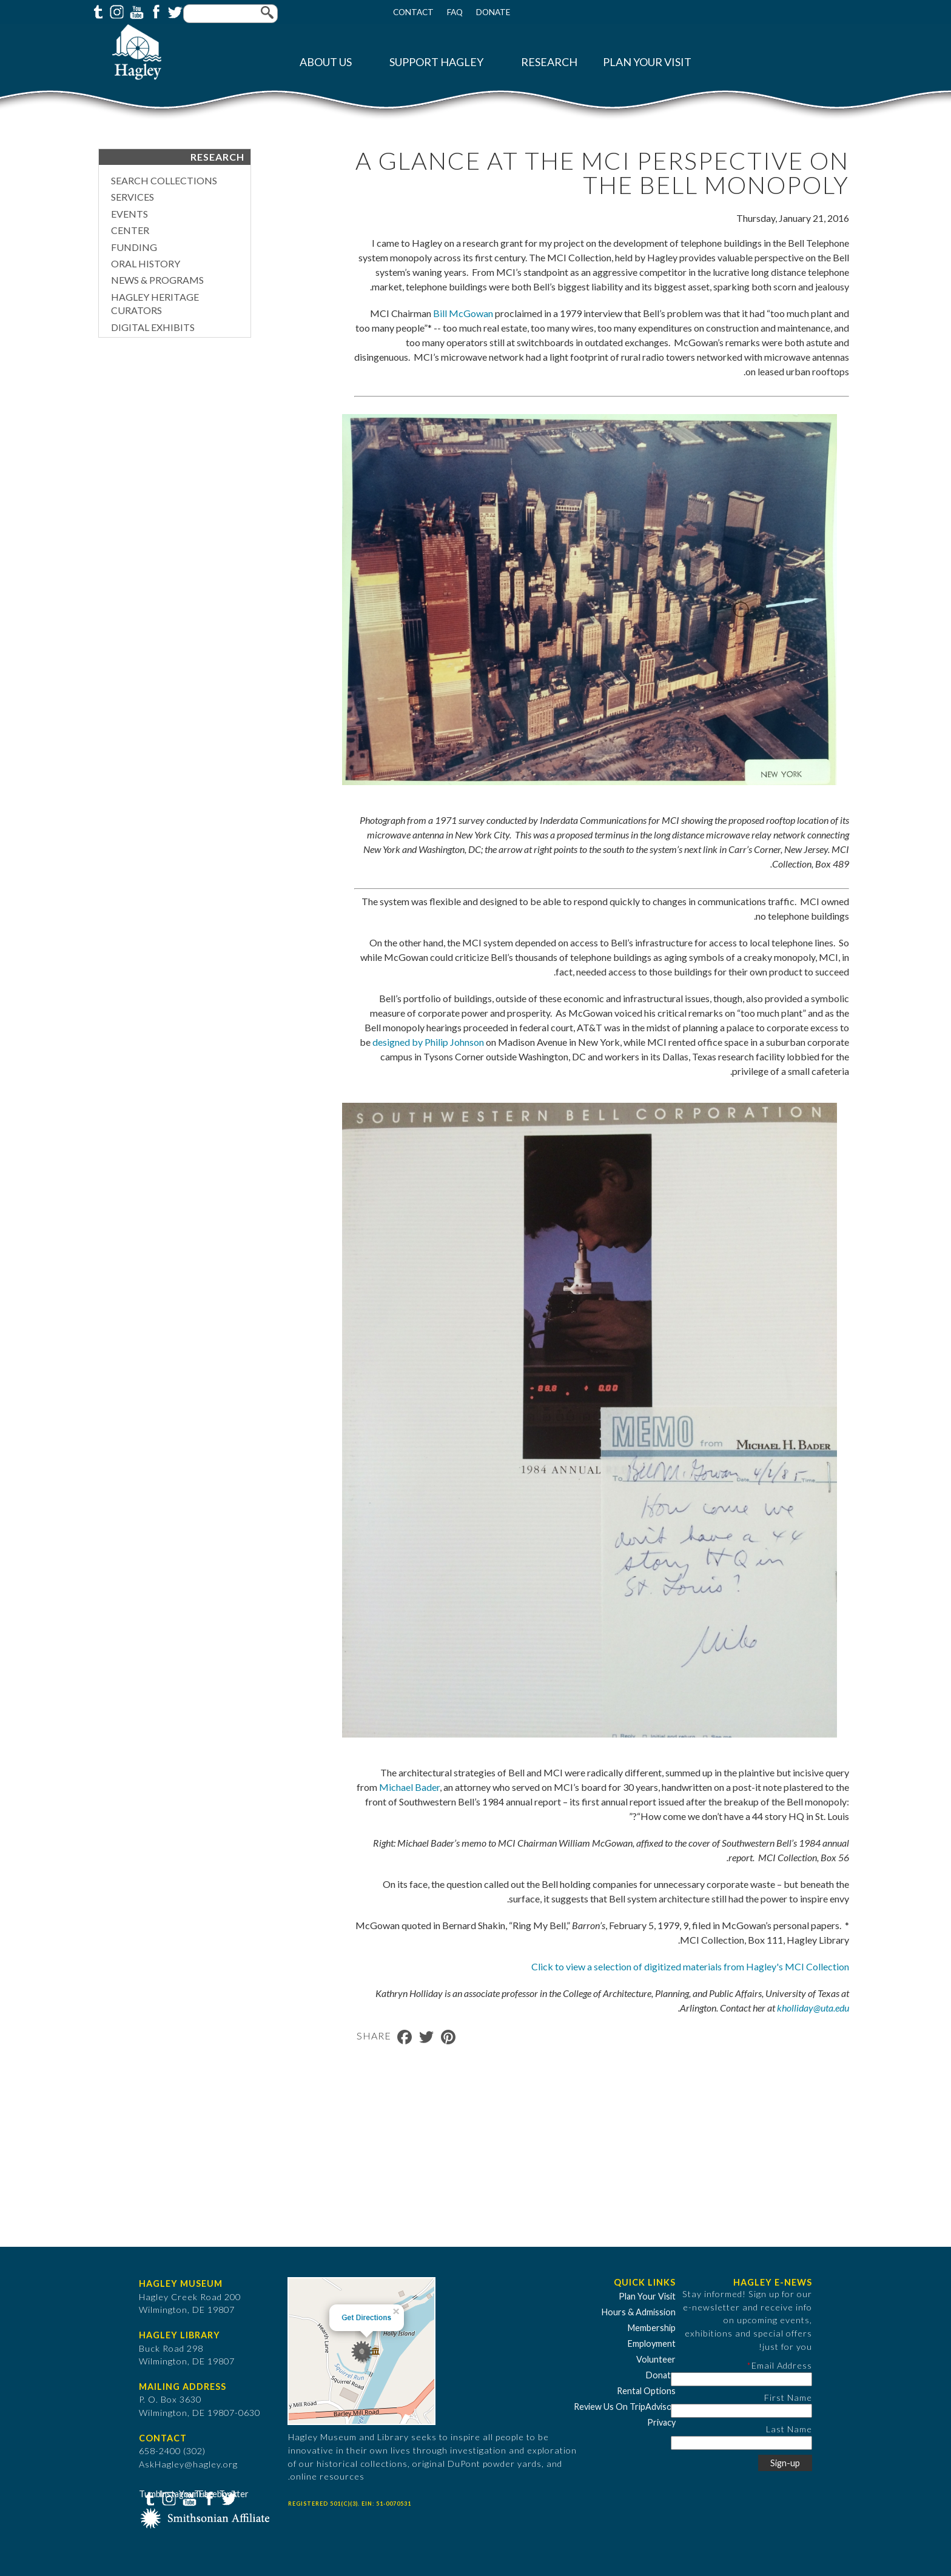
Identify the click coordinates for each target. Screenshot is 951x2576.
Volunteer (656, 2359)
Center (130, 230)
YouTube (135, 11)
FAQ (455, 12)
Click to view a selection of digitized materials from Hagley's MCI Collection (690, 1966)
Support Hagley (436, 62)
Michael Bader (409, 1787)
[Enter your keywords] (230, 13)
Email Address (781, 2365)
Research (549, 62)
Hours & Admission (639, 2312)
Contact (413, 12)
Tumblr (96, 11)
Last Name (789, 2429)
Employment (652, 2343)
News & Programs (157, 280)
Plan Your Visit (647, 62)
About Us (326, 62)
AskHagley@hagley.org (188, 2464)
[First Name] (741, 2411)
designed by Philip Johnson (428, 1042)
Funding (134, 247)
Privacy (661, 2422)
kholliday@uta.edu (813, 2007)
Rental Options (646, 2391)
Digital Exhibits (153, 327)
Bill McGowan (463, 313)
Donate (493, 12)
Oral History (145, 263)
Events (129, 213)
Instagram (116, 11)
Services (132, 196)
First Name (788, 2397)
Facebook (155, 11)
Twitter (174, 11)
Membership (652, 2328)
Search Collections (164, 180)
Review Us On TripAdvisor (625, 2406)
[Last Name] (741, 2443)
